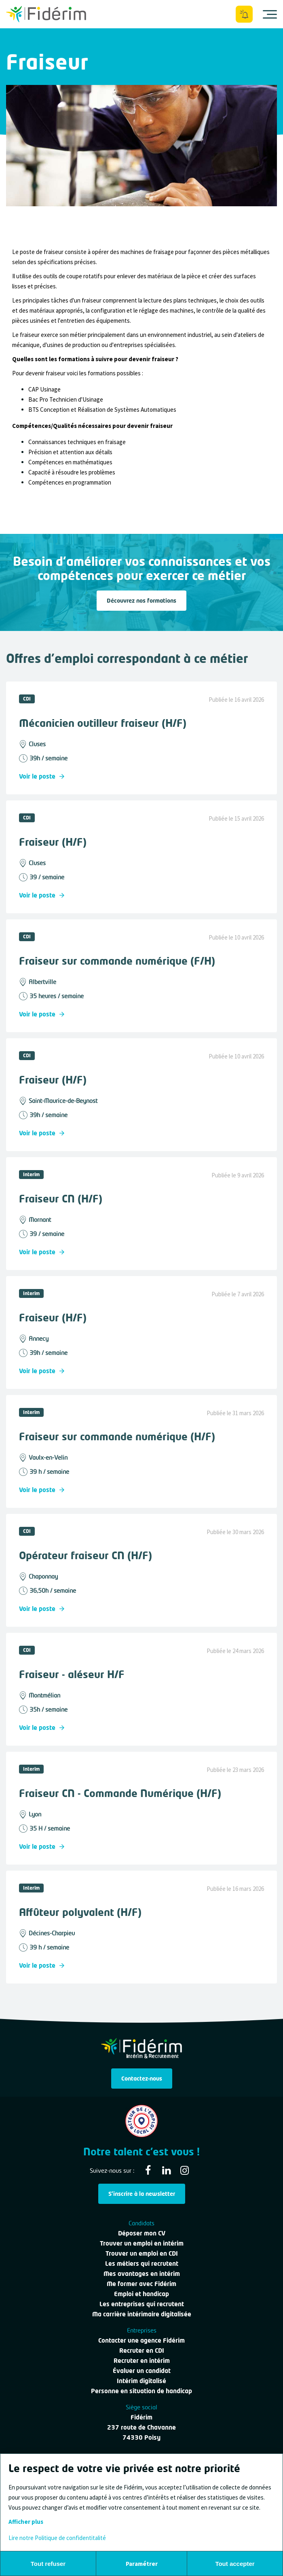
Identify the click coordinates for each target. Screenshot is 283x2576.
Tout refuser (48, 2563)
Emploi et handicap (141, 2293)
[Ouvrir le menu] (270, 14)
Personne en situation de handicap (141, 2390)
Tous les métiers (27, 46)
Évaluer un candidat (142, 2370)
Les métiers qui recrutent (141, 2263)
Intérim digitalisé (141, 2380)
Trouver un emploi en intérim (142, 2243)
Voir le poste (41, 776)
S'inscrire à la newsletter (141, 2193)
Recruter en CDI (141, 2350)
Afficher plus (25, 2521)
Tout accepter (234, 2563)
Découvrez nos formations (141, 600)
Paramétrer (142, 2564)
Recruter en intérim (142, 2360)
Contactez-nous (141, 2078)
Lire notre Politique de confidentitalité (57, 2538)
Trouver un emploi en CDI (142, 2253)
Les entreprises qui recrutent (141, 2303)
